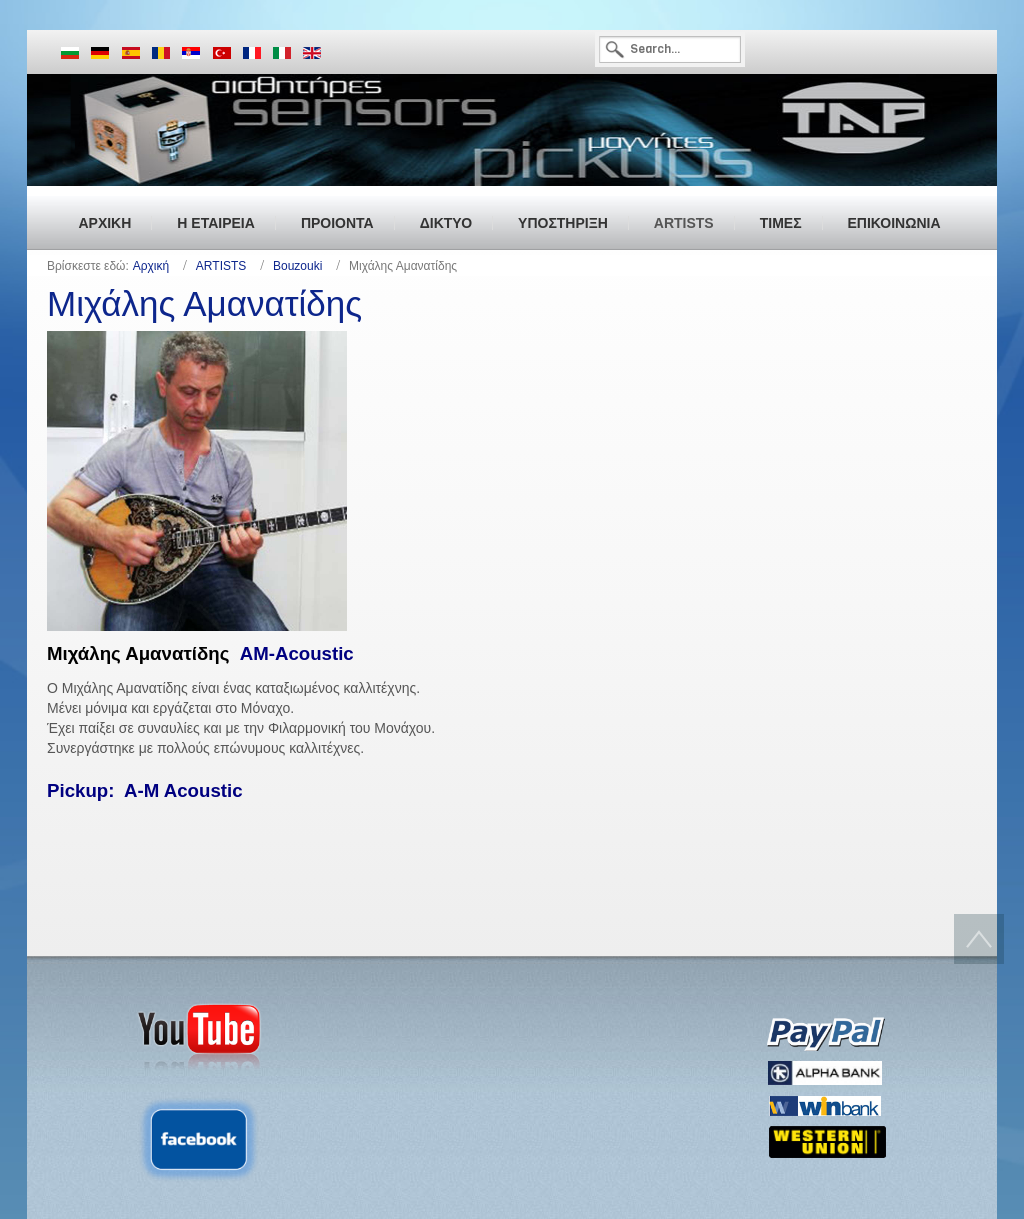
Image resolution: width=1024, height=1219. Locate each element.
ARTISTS (221, 266)
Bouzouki (297, 266)
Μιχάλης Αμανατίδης (204, 303)
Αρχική (151, 266)
